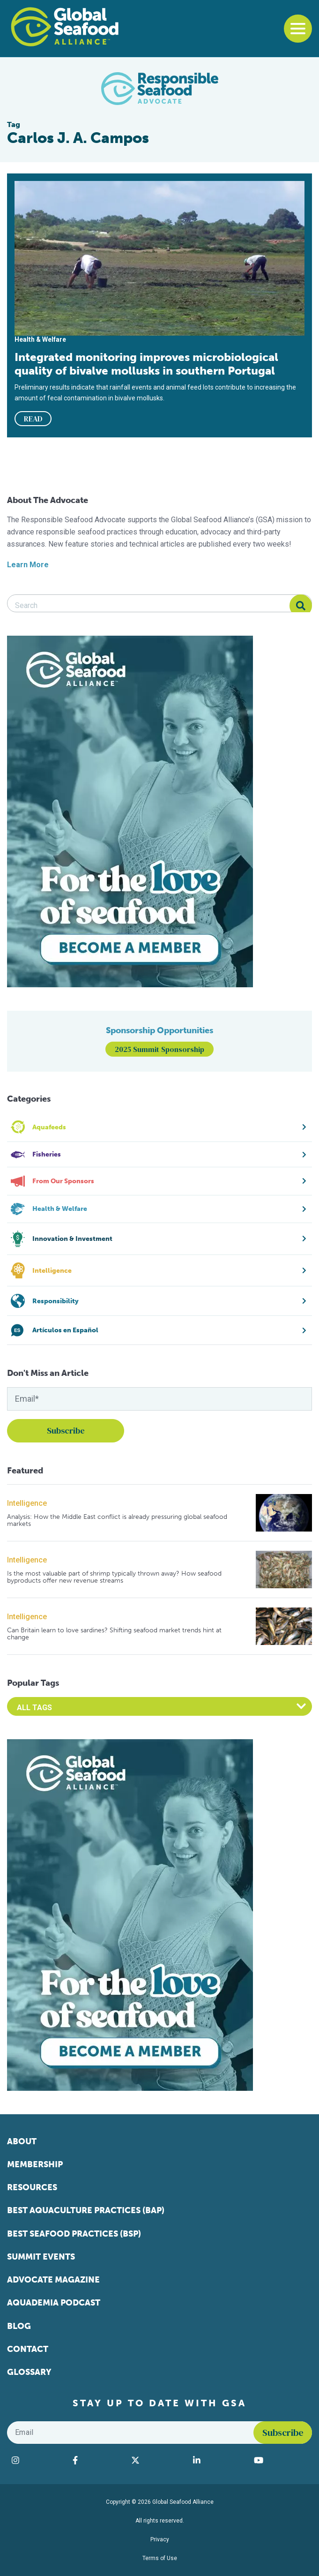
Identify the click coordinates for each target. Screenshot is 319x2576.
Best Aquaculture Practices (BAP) (85, 2210)
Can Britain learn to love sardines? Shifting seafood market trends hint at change (114, 1634)
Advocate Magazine (53, 2280)
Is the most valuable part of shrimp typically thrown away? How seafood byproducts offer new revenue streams (114, 1577)
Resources (32, 2187)
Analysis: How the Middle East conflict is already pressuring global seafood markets (117, 1520)
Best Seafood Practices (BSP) (74, 2234)
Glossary (29, 2372)
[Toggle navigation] (298, 29)
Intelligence (27, 1503)
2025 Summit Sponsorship (159, 1049)
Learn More (28, 564)
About (22, 2141)
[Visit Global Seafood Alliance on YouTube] (280, 2460)
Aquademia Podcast (53, 2303)
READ (33, 418)
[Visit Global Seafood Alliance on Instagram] (37, 2460)
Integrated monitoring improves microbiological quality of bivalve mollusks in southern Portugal (146, 363)
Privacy (159, 2539)
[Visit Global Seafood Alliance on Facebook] (97, 2460)
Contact (27, 2349)
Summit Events (41, 2257)
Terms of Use (159, 2558)
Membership (35, 2164)
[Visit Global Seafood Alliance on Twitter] (157, 2460)
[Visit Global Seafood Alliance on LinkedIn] (218, 2460)
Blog (19, 2326)
